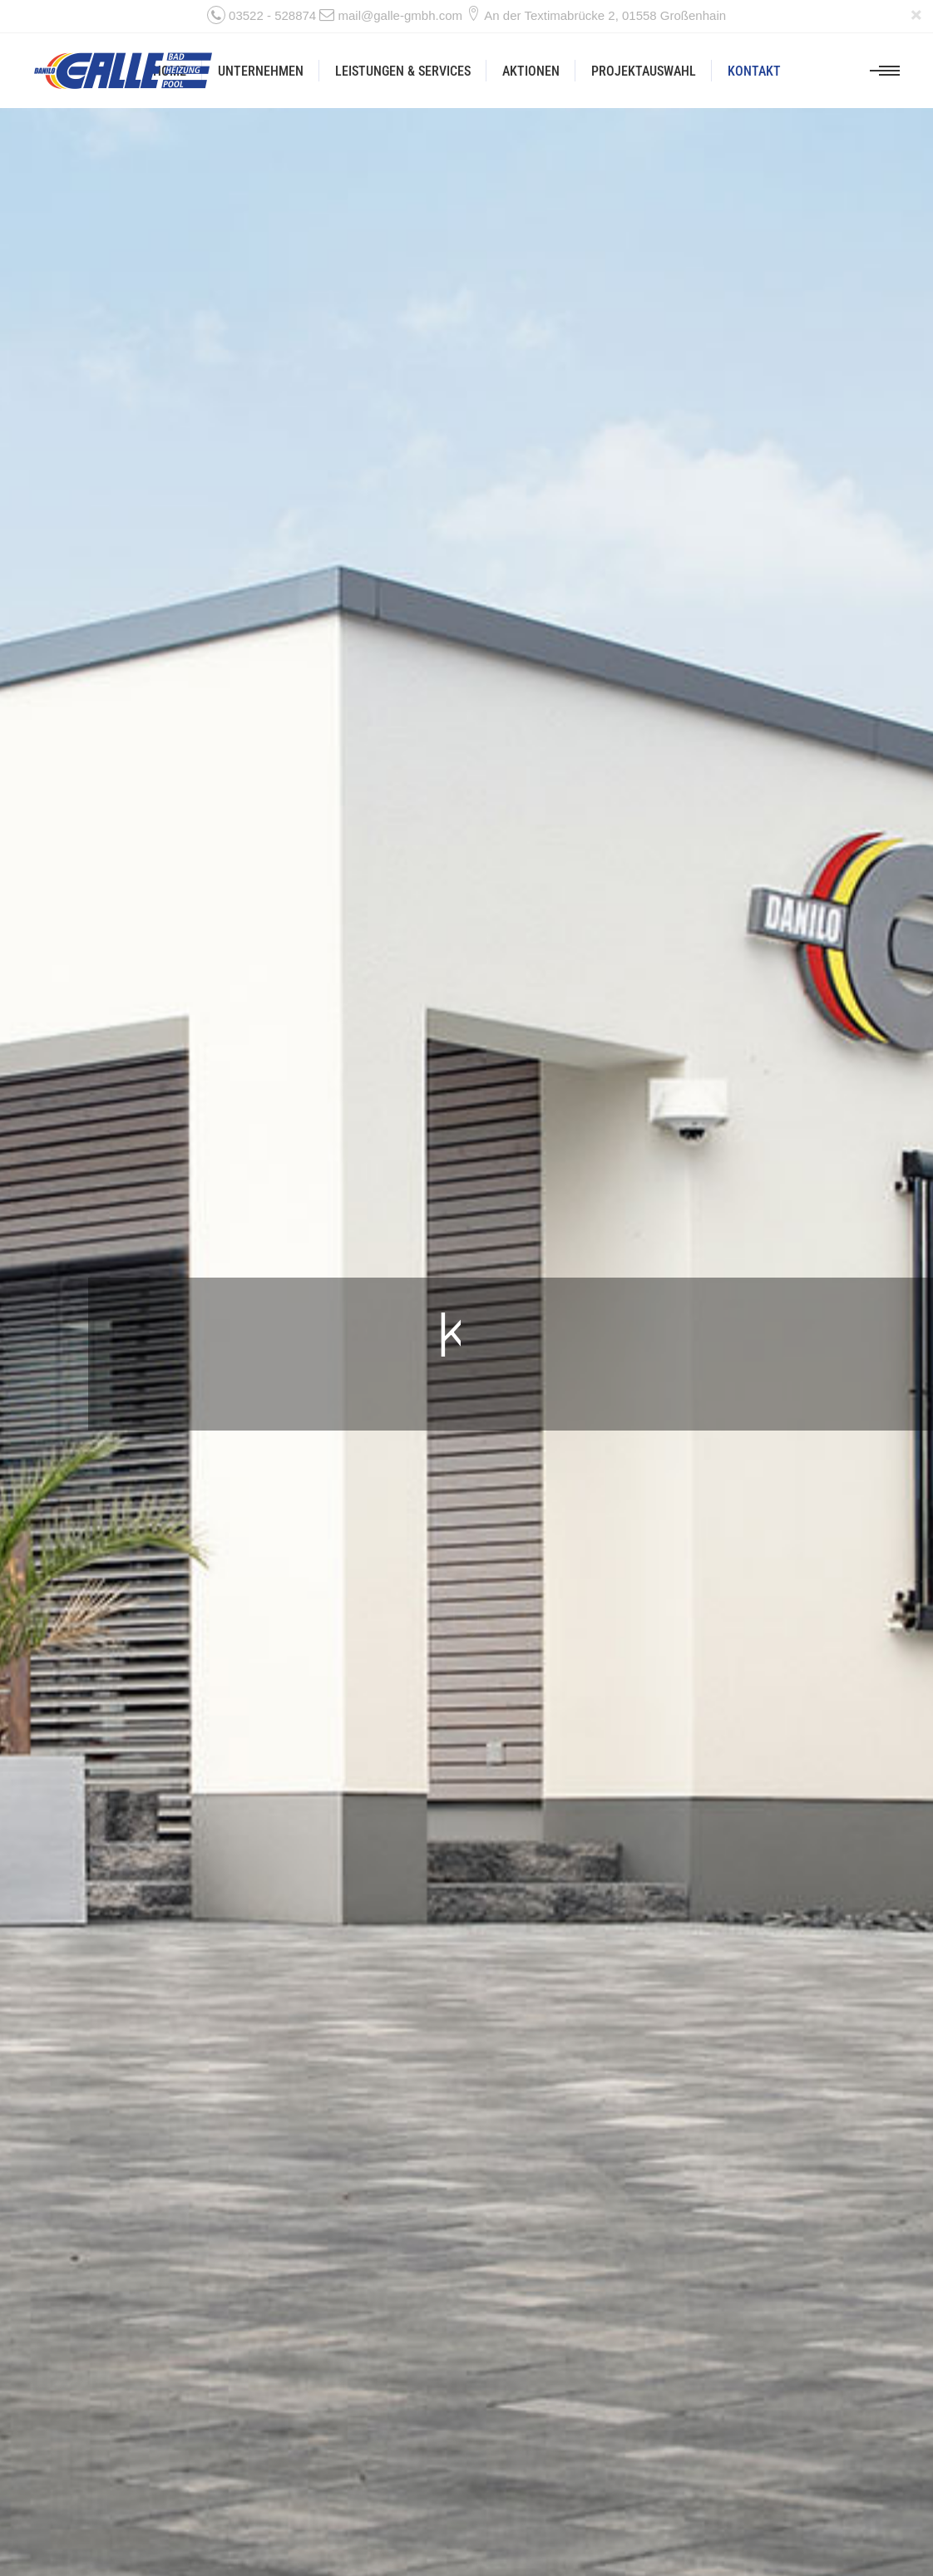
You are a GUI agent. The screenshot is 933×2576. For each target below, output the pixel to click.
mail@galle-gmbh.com (400, 15)
